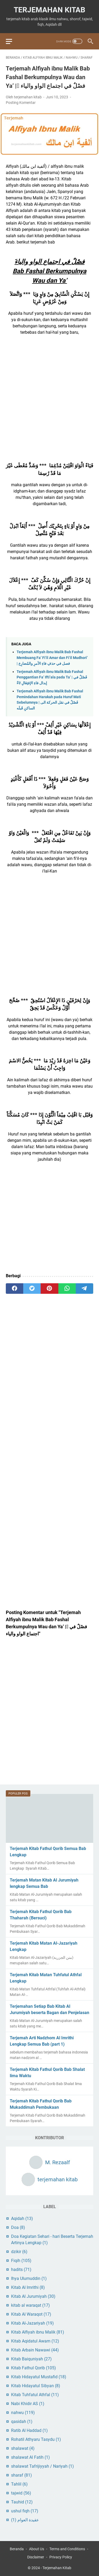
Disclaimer (35, 2557)
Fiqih (21, 2260)
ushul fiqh (24, 2510)
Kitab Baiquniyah (31, 2358)
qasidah (21, 2421)
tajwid (21, 2493)
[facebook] (14, 1288)
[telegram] (84, 1288)
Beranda (17, 2549)
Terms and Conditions (67, 2549)
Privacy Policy (60, 2557)
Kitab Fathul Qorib (33, 2367)
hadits (21, 2269)
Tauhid (22, 2501)
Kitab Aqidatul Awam (35, 2341)
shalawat (23, 2448)
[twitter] (32, 1288)
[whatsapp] (67, 1288)
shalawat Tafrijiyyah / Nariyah (42, 2466)
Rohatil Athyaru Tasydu (36, 2439)
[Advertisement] (49, 393)
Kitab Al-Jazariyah (32, 2323)
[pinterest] (49, 1288)
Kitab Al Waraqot (31, 2314)
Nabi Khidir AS (27, 2403)
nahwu (23, 2412)
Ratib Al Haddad (29, 2430)
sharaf (21, 2475)
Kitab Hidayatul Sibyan (35, 2385)
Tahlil (19, 2484)
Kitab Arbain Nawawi (35, 2349)
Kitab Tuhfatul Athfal (35, 2394)
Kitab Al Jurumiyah (33, 2296)
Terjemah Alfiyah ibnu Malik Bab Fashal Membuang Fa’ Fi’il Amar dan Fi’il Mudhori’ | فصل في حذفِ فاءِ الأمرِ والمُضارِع (52, 658)
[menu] (12, 41)
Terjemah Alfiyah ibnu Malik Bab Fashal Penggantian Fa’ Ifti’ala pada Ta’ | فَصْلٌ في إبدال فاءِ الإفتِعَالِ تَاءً (52, 677)
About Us (36, 2549)
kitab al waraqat (30, 2305)
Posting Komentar (21, 102)
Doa (18, 2227)
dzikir (19, 2251)
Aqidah (22, 2218)
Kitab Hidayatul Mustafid (38, 2376)
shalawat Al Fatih (30, 2457)
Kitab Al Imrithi (28, 2287)
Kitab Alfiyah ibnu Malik (37, 2332)
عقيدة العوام (25, 2519)
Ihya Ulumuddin (29, 2278)
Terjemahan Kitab (49, 10)
